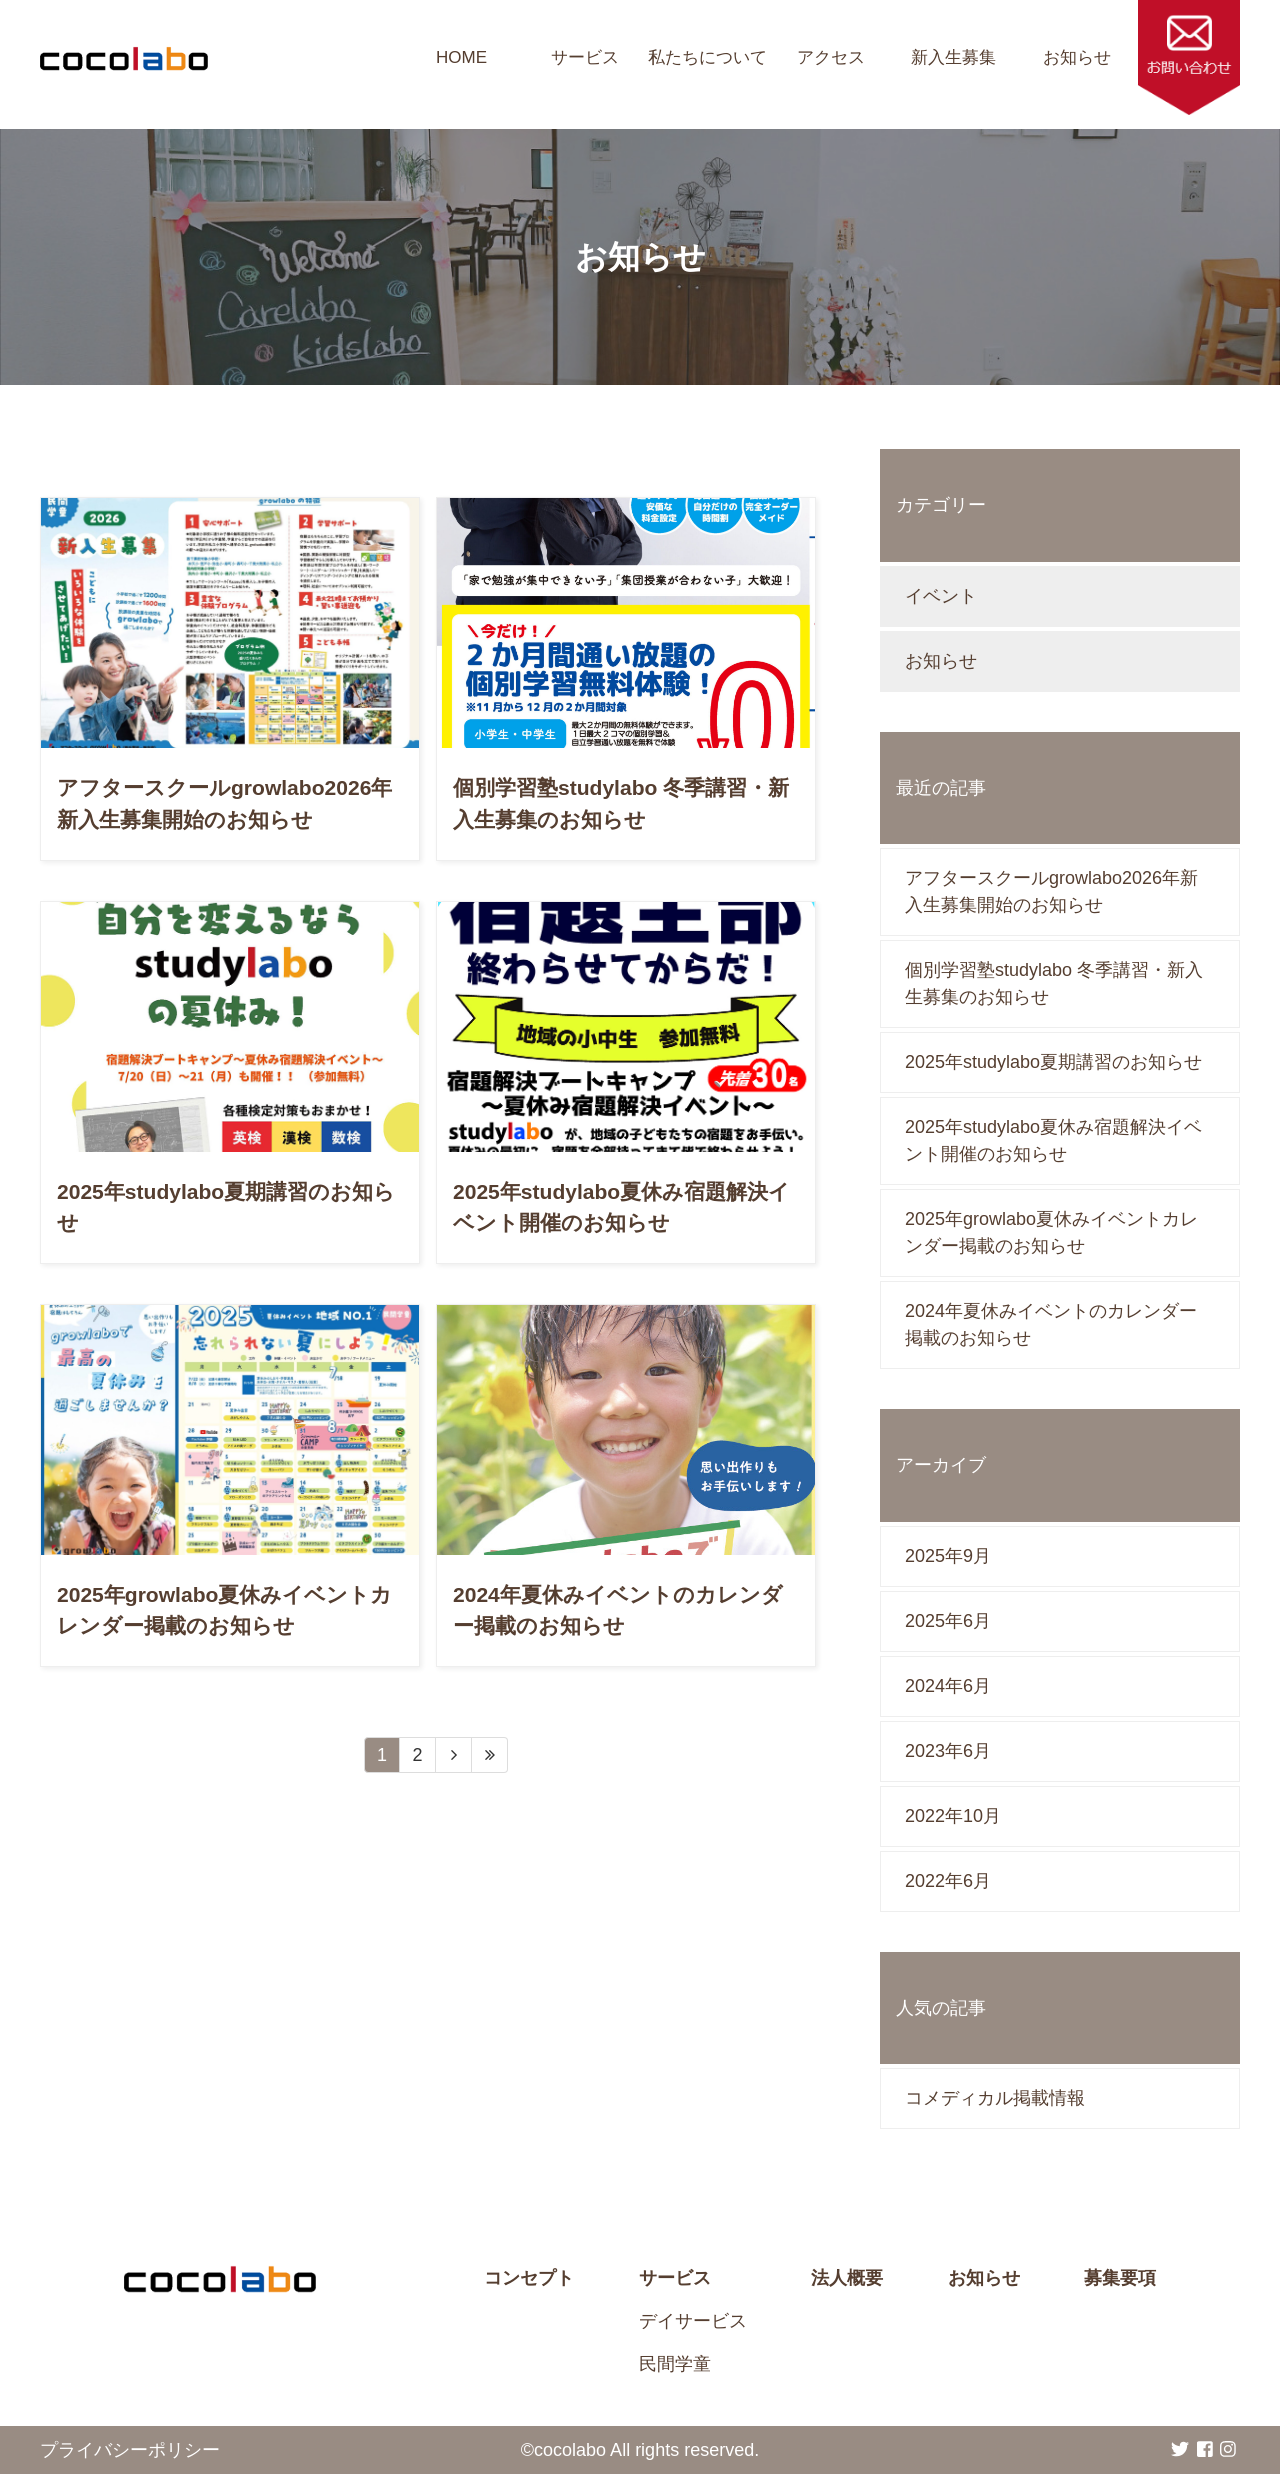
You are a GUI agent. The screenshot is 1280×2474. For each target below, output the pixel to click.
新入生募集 (953, 57)
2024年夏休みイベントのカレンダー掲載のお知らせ (1051, 1324)
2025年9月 (948, 1556)
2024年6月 (948, 1686)
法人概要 (847, 2278)
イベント (941, 596)
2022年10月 (953, 1816)
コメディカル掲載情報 (995, 2098)
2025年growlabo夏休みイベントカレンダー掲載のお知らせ (1051, 1232)
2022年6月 (948, 1881)
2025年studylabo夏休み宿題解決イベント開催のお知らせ (1053, 1140)
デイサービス (693, 2321)
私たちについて (707, 57)
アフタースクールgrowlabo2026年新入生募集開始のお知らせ (1051, 891)
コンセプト (529, 2278)
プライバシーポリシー (130, 2450)
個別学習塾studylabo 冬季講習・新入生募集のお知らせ (1054, 983)
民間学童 (675, 2364)
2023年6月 (948, 1751)
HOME (461, 57)
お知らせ (1077, 57)
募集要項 (1120, 2278)
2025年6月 (948, 1621)
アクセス (831, 57)
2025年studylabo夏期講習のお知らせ (1053, 1062)
